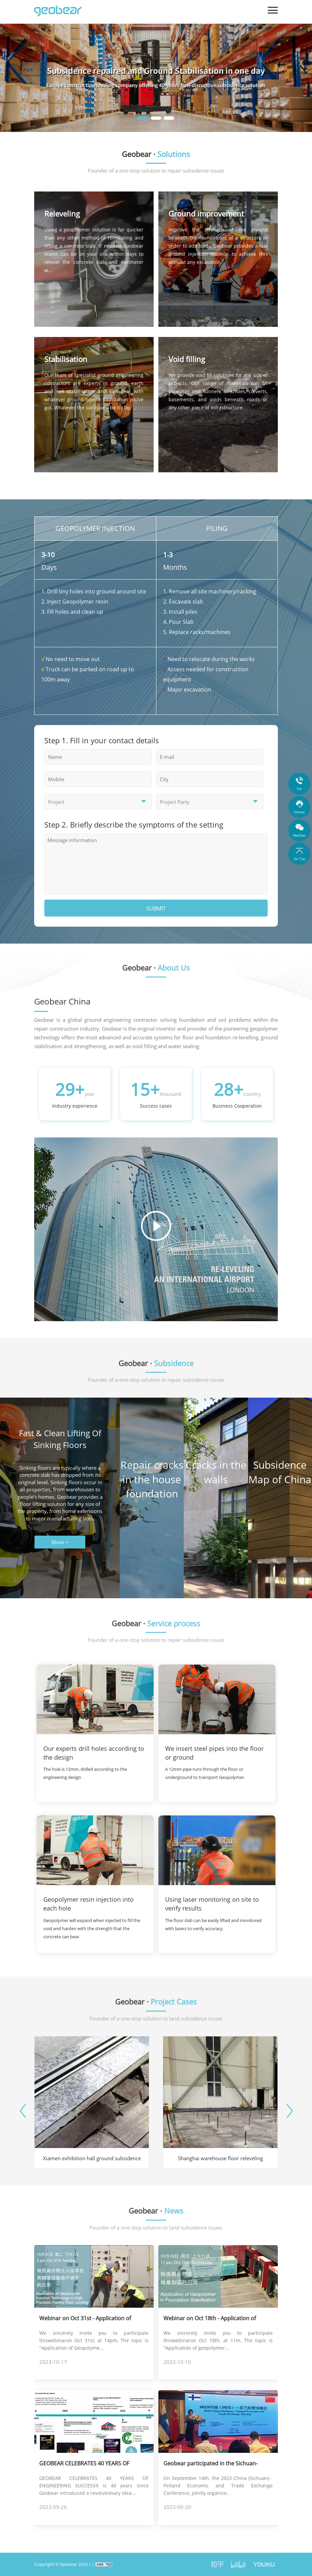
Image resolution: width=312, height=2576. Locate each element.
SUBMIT (156, 908)
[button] (143, 118)
